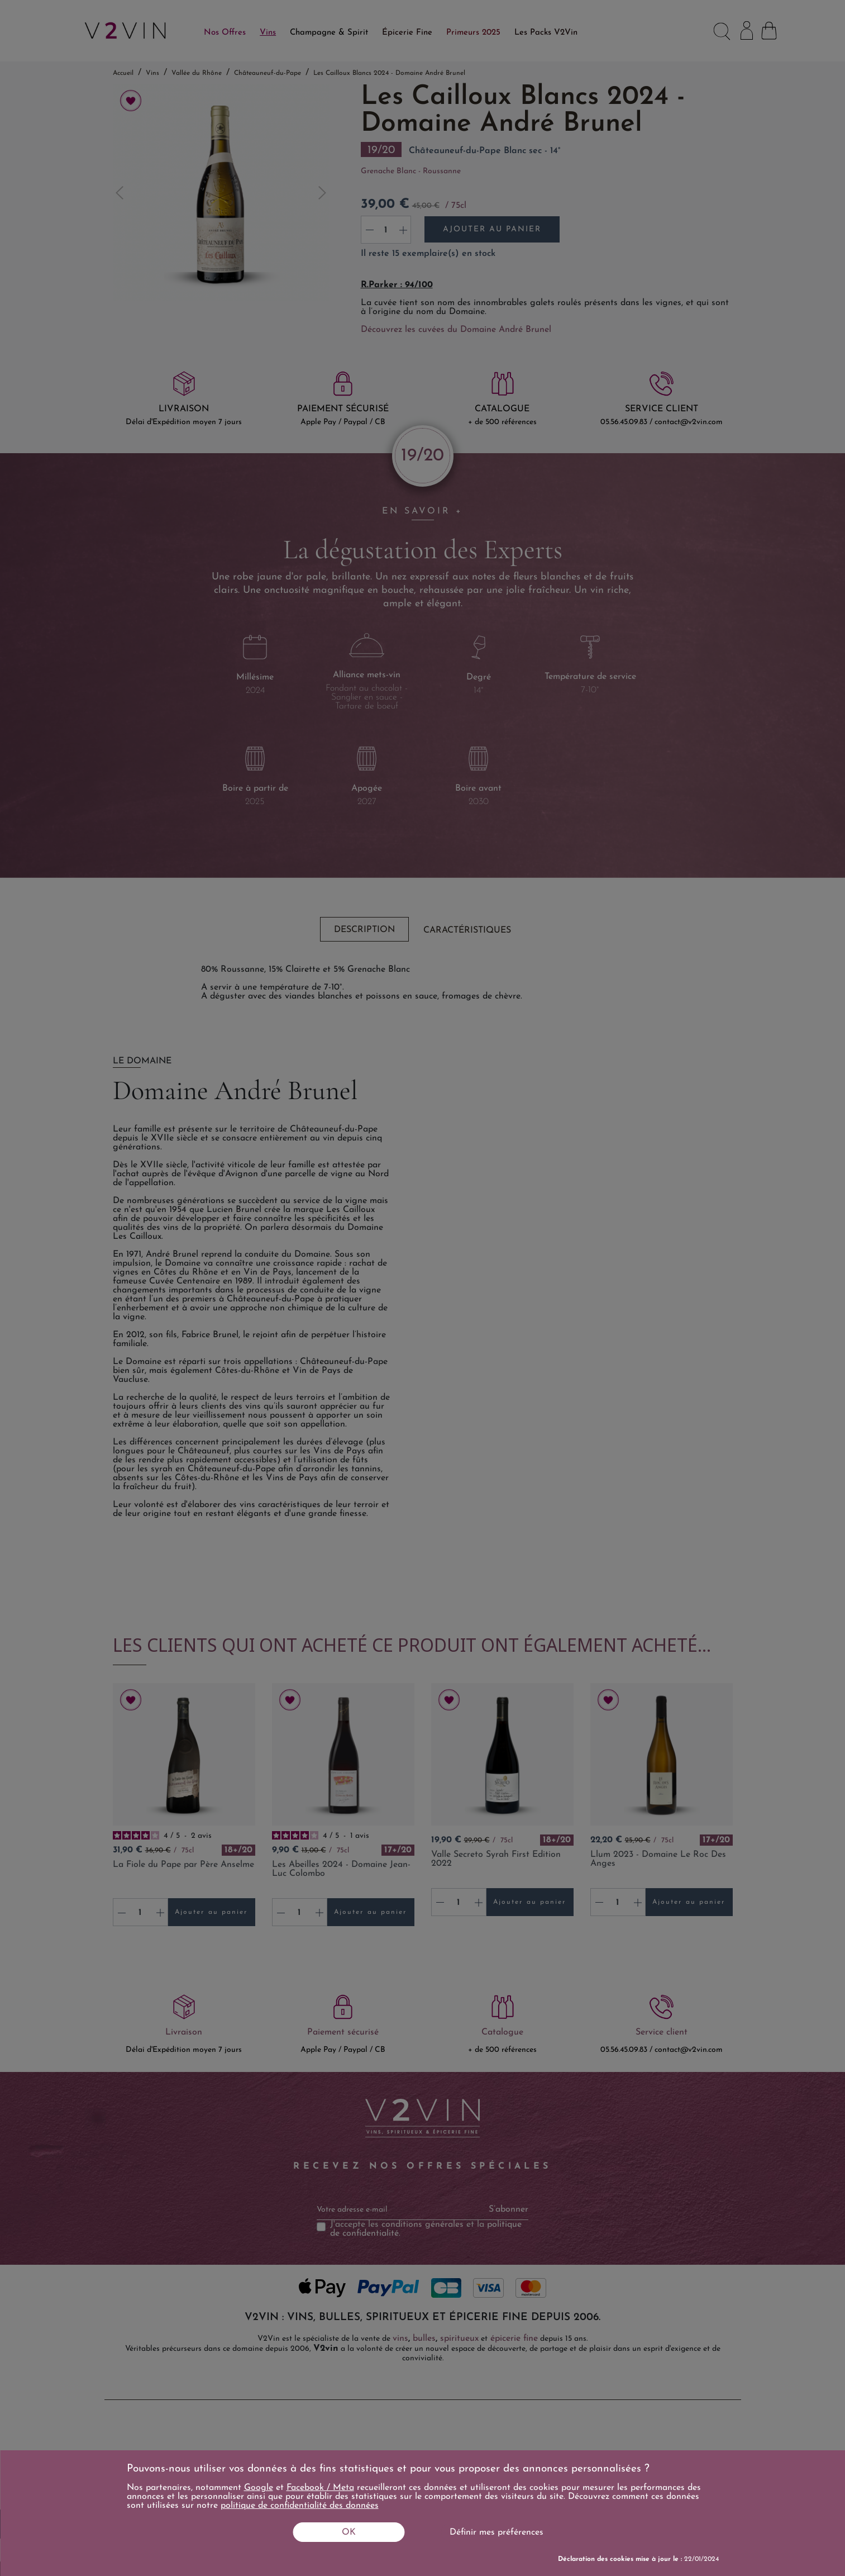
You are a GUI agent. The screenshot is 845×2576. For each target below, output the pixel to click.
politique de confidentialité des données (300, 2505)
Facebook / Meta (320, 2487)
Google (258, 2487)
